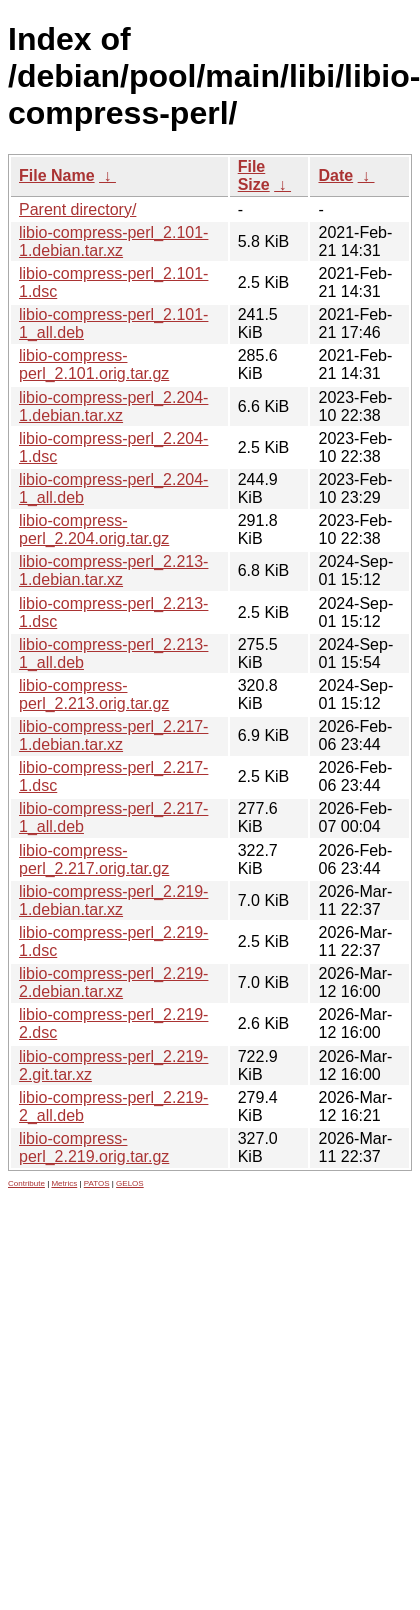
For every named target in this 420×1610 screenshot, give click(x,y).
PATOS (97, 1183)
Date (335, 175)
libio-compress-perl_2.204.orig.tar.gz (94, 529)
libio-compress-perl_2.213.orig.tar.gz (94, 694)
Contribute (26, 1183)
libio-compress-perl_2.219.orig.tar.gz (94, 1147)
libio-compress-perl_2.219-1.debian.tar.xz (113, 900)
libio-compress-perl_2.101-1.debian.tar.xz (113, 241)
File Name (57, 175)
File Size (254, 175)
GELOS (130, 1183)
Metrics (64, 1183)
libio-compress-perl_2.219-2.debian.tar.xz (113, 982)
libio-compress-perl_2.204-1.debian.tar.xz (113, 406)
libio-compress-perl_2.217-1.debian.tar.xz (113, 735)
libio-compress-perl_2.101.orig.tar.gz (94, 364)
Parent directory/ (77, 209)
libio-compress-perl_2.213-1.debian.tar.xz (113, 570)
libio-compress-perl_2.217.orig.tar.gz (94, 859)
